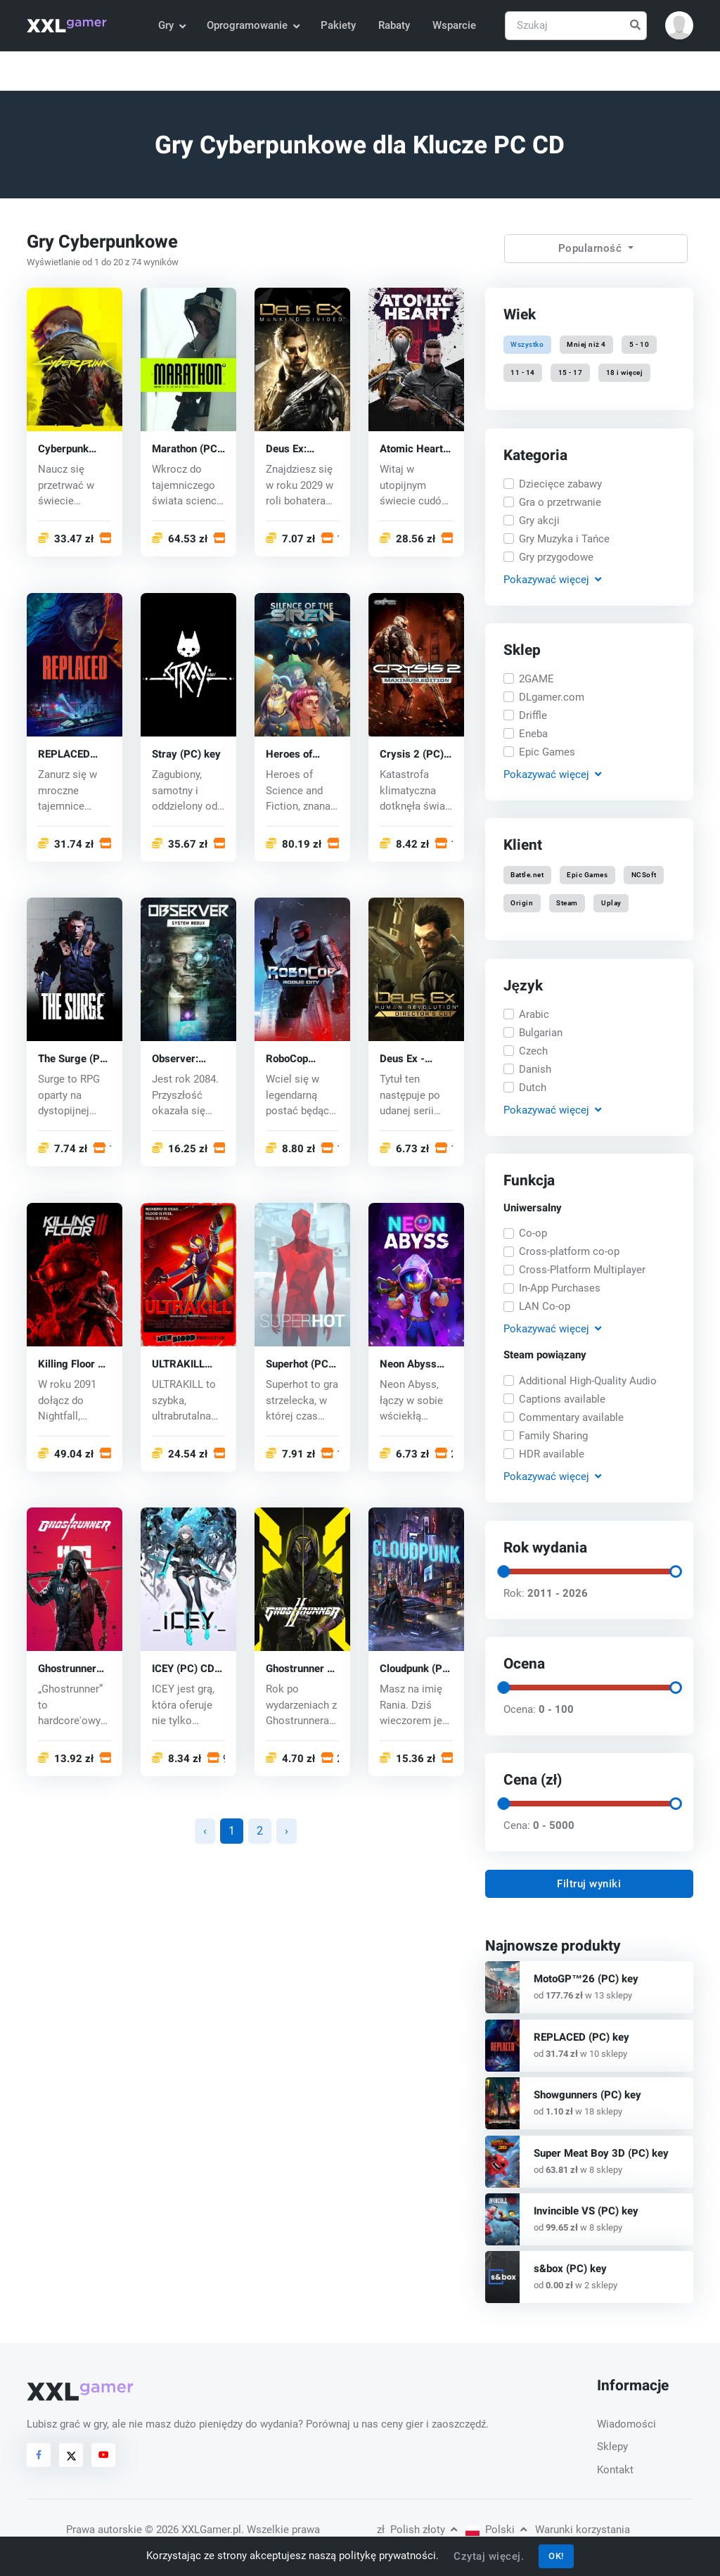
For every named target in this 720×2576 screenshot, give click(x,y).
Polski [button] (496, 2529)
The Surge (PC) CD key (74, 1059)
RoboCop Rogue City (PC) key (292, 1059)
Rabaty (394, 25)
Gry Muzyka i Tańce (564, 538)
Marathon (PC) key (186, 449)
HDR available (551, 1454)
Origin (521, 903)
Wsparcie (454, 25)
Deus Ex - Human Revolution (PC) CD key (408, 1059)
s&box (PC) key (570, 2268)
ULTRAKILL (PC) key (178, 1364)
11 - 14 (522, 373)
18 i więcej (624, 373)
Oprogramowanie (253, 25)
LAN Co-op (544, 1307)
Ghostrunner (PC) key (67, 1669)
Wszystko (527, 344)
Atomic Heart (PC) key (411, 449)
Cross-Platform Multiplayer (582, 1270)
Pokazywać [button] (552, 579)
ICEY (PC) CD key (183, 1669)
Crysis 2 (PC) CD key (412, 754)
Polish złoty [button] (417, 2529)
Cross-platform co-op (569, 1252)
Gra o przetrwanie (560, 501)
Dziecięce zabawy (560, 483)
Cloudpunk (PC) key (416, 1669)
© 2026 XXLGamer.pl (193, 2529)
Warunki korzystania (582, 2529)
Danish (535, 1068)
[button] (679, 25)
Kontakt (615, 2469)
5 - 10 (639, 344)
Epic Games (547, 752)
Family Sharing (553, 1435)
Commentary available (571, 1417)
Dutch (532, 1086)
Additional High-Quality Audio (588, 1381)
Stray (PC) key (186, 754)
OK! (556, 2556)
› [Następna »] (286, 1830)
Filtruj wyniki (589, 1883)
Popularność (591, 248)
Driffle (533, 715)
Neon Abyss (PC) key (408, 1364)
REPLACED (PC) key (64, 754)
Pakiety (338, 25)
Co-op (533, 1234)
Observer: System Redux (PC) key (186, 1059)
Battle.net (527, 875)
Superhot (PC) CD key (299, 1364)
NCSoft (643, 875)
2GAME (536, 678)
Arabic (534, 1013)
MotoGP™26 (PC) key (586, 1979)
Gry (171, 25)
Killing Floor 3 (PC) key (71, 1364)
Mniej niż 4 (586, 344)
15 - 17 (570, 373)
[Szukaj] (576, 25)
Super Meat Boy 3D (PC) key (601, 2153)
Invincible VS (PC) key (586, 2211)
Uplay (611, 903)
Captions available (562, 1399)
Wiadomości (626, 2424)
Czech (533, 1050)
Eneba (533, 733)
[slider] (503, 1570)
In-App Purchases (559, 1288)
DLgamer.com (551, 697)
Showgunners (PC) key (587, 2095)
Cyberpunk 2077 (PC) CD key (71, 449)
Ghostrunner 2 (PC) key (299, 1669)
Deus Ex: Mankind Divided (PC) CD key (295, 449)
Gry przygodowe (556, 556)
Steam (567, 903)
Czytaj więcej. (489, 2556)
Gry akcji (539, 520)
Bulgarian (540, 1032)
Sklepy (612, 2446)
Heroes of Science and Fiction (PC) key (294, 754)
